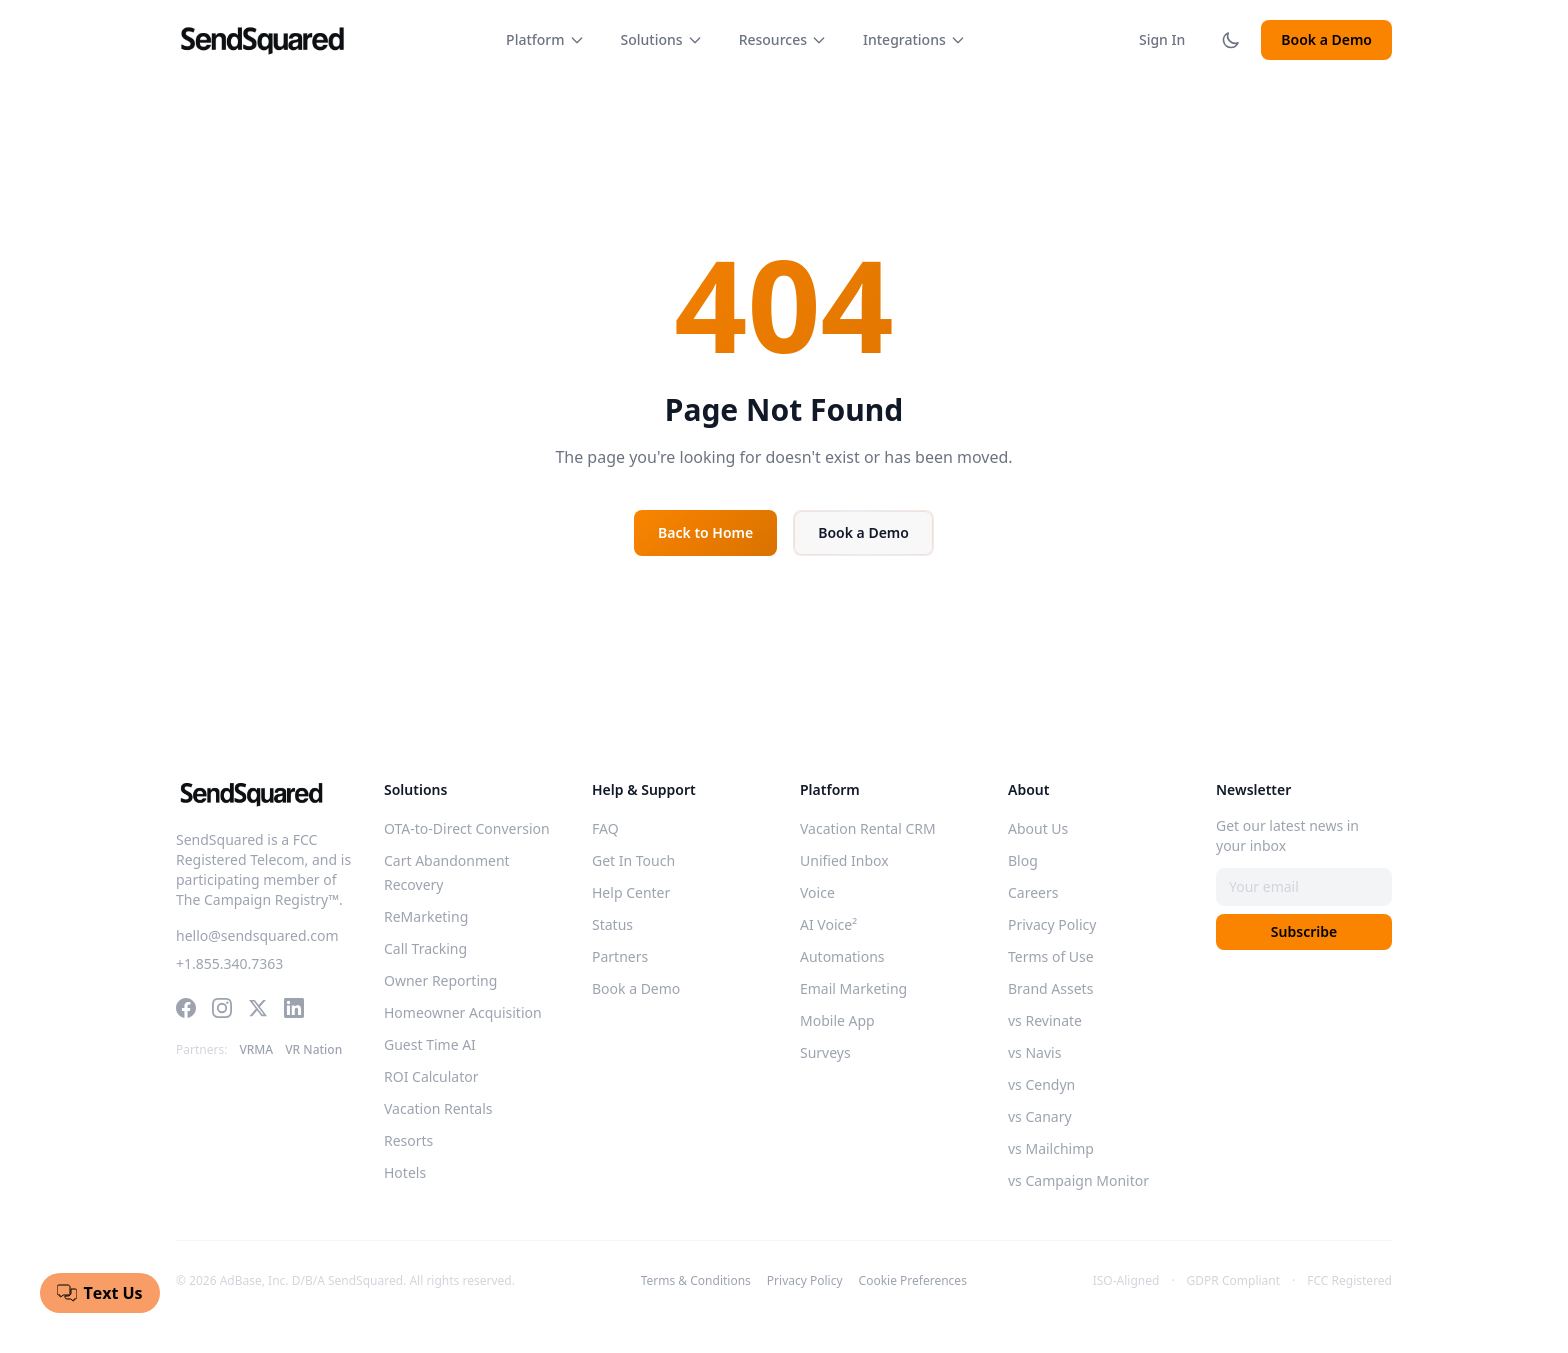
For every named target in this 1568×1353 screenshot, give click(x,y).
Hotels (405, 1172)
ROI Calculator (431, 1076)
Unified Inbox (844, 860)
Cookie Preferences (913, 1281)
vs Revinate (1045, 1020)
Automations (842, 956)
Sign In (1162, 39)
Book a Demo (1326, 39)
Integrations (914, 39)
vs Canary (1040, 1116)
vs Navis (1034, 1052)
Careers (1033, 892)
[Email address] (1304, 887)
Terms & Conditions (696, 1281)
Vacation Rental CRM (868, 828)
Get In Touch (633, 860)
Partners (620, 956)
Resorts (408, 1140)
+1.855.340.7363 (229, 963)
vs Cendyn (1041, 1084)
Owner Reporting (440, 980)
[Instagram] (222, 1008)
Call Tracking (425, 948)
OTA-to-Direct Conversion (467, 828)
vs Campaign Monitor (1078, 1180)
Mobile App (837, 1020)
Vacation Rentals (438, 1108)
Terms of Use (1051, 956)
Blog (1023, 860)
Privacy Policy (1052, 924)
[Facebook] (186, 1008)
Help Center (631, 892)
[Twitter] (258, 1008)
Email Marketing (853, 988)
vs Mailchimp (1051, 1148)
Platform (545, 39)
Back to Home (705, 532)
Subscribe (1304, 931)
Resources (783, 39)
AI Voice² (828, 924)
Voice (817, 892)
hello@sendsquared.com (257, 935)
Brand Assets (1050, 988)
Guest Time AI (430, 1044)
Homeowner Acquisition (463, 1012)
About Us (1038, 828)
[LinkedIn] (294, 1008)
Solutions (662, 39)
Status (612, 924)
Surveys (825, 1052)
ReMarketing (426, 916)
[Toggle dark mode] (1231, 40)
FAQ (605, 828)
